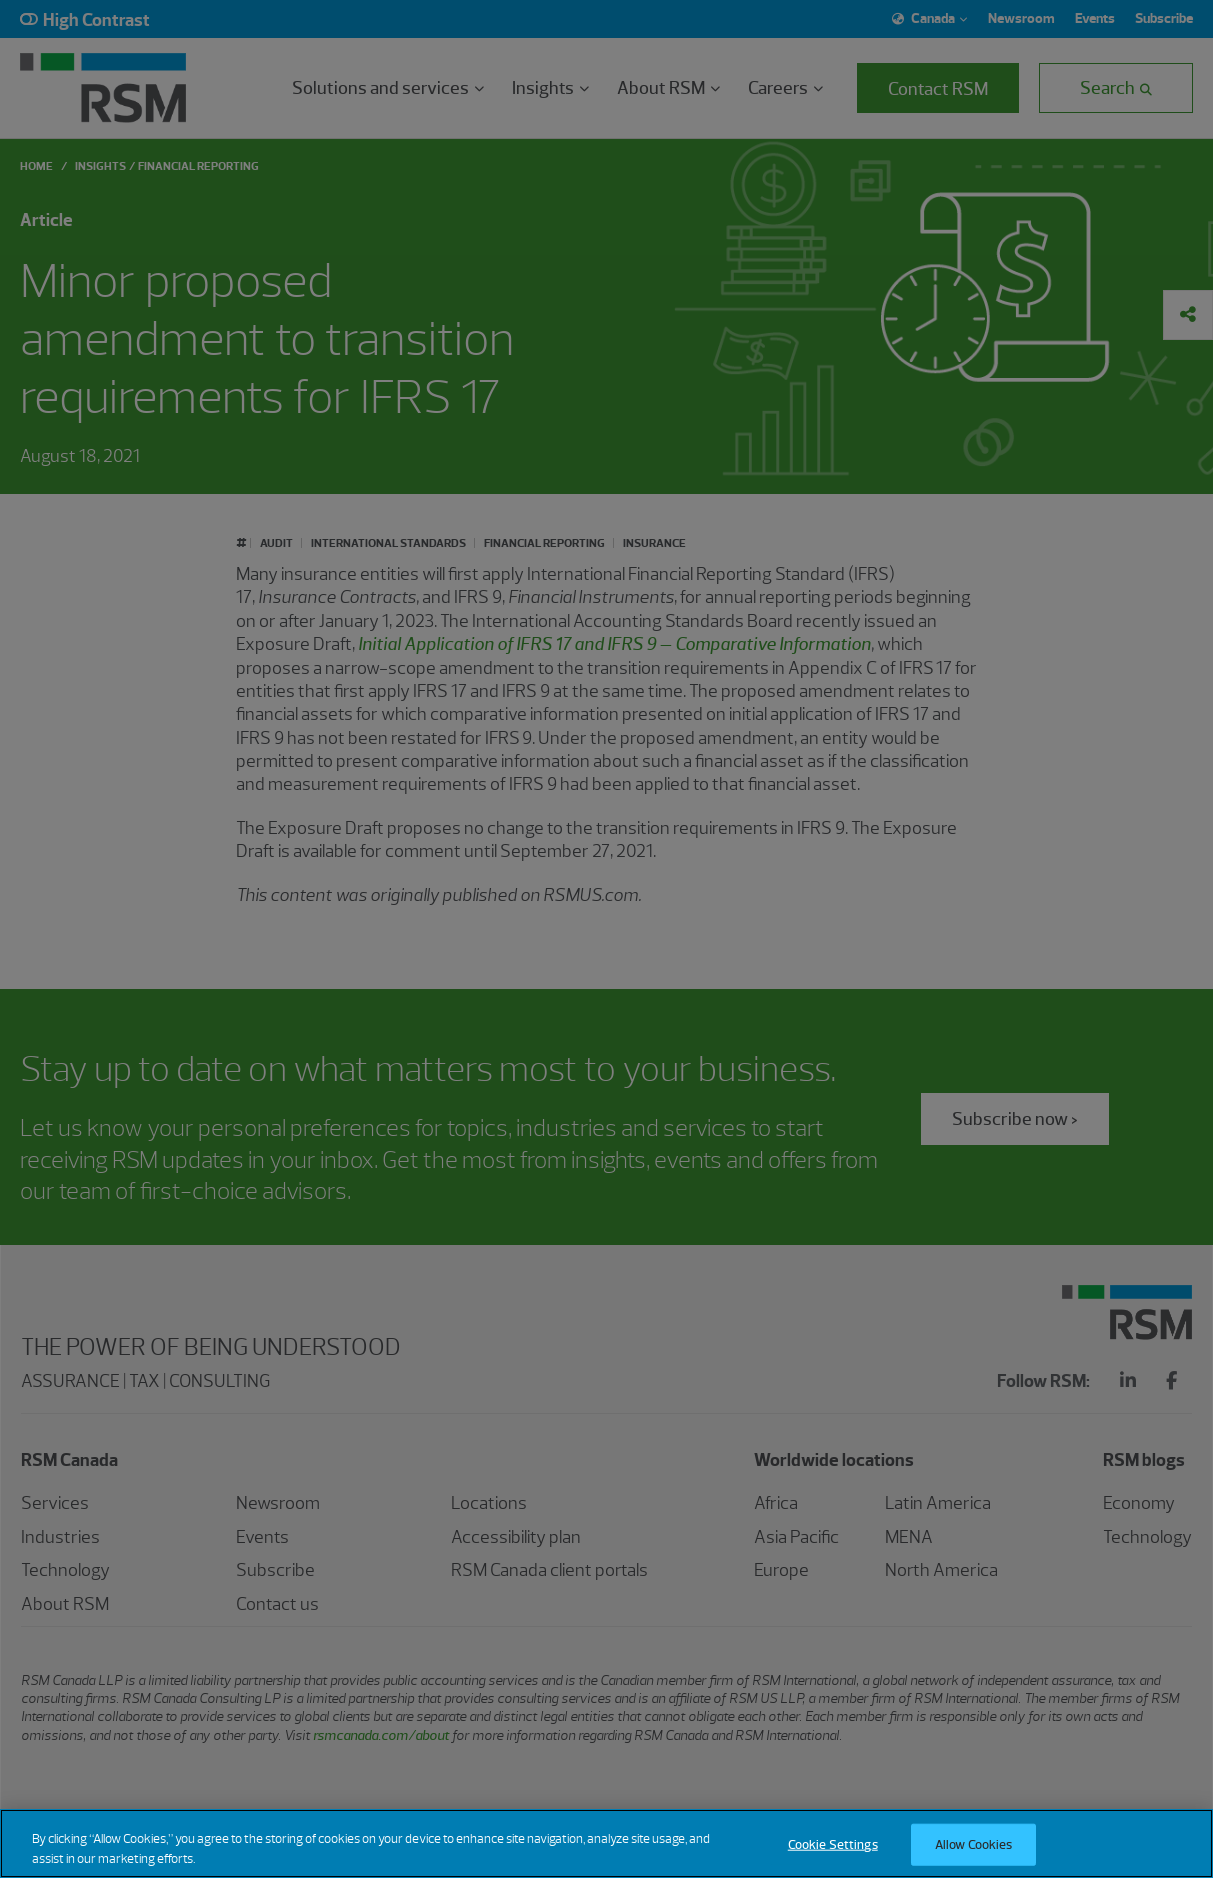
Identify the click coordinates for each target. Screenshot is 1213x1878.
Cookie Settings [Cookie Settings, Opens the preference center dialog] (833, 1857)
